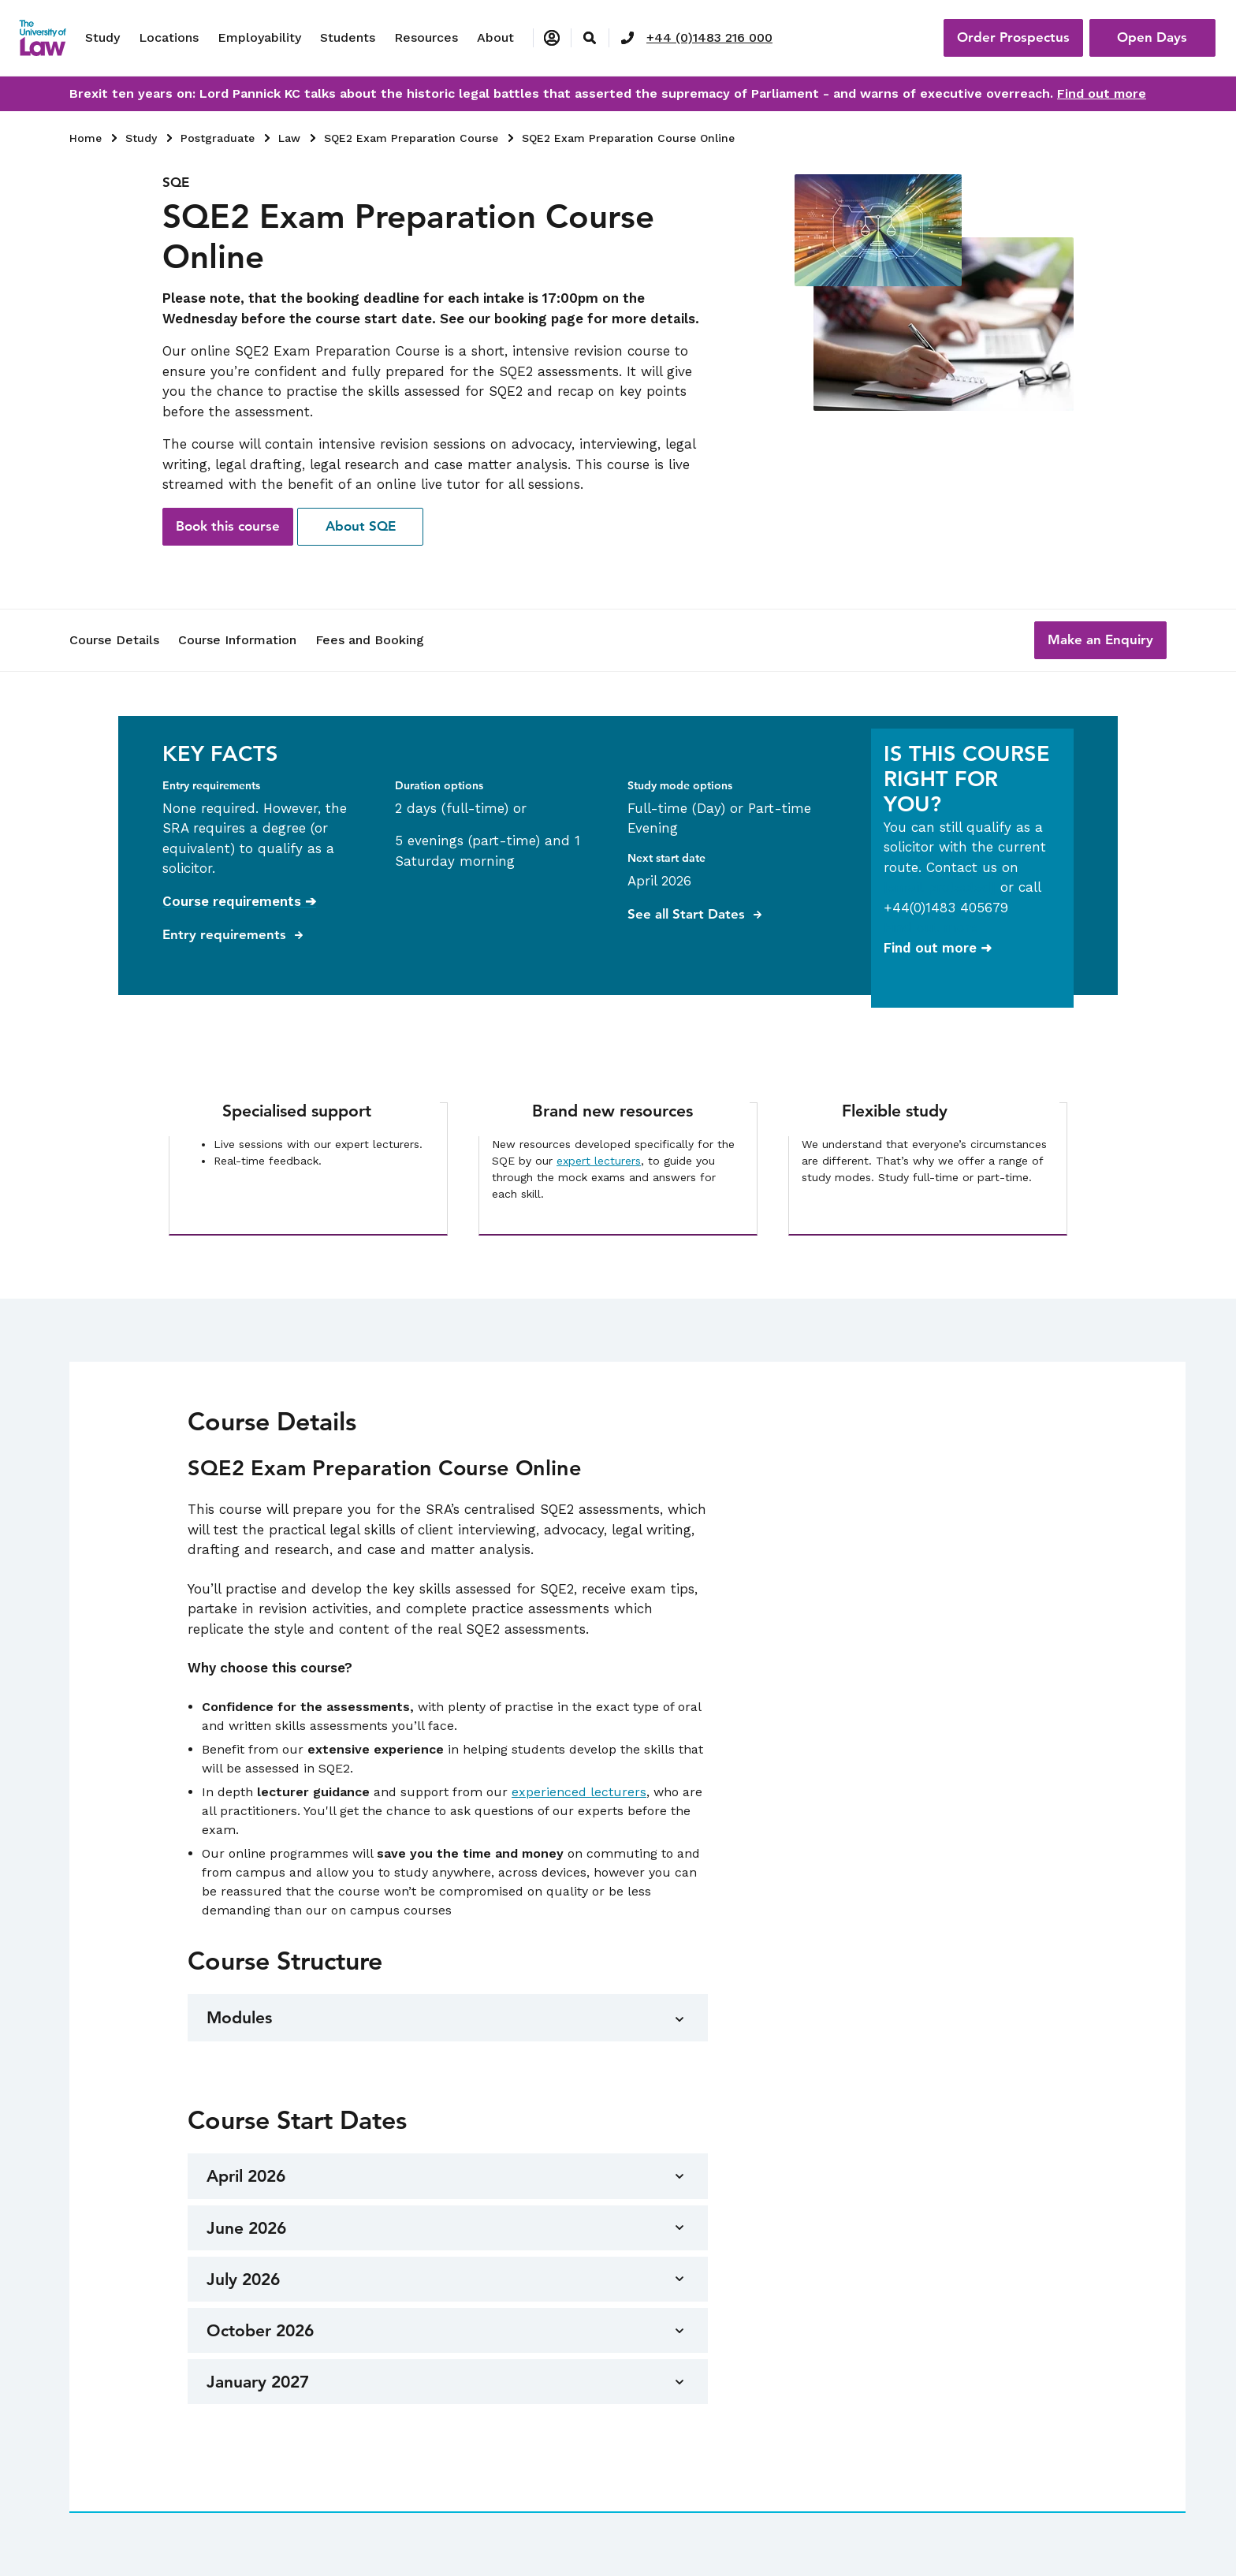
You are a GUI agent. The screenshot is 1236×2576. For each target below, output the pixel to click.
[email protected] (940, 887)
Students (347, 37)
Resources (426, 37)
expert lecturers (599, 1160)
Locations (169, 37)
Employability (259, 37)
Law (289, 138)
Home (85, 138)
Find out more (1101, 93)
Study (102, 37)
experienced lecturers (579, 1791)
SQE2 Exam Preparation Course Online (628, 138)
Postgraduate (218, 138)
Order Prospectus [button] (1013, 37)
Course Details (114, 639)
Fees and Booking (369, 639)
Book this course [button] (228, 526)
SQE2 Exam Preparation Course (411, 138)
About (495, 37)
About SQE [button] (361, 526)
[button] (1100, 640)
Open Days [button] (1152, 37)
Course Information (237, 639)
